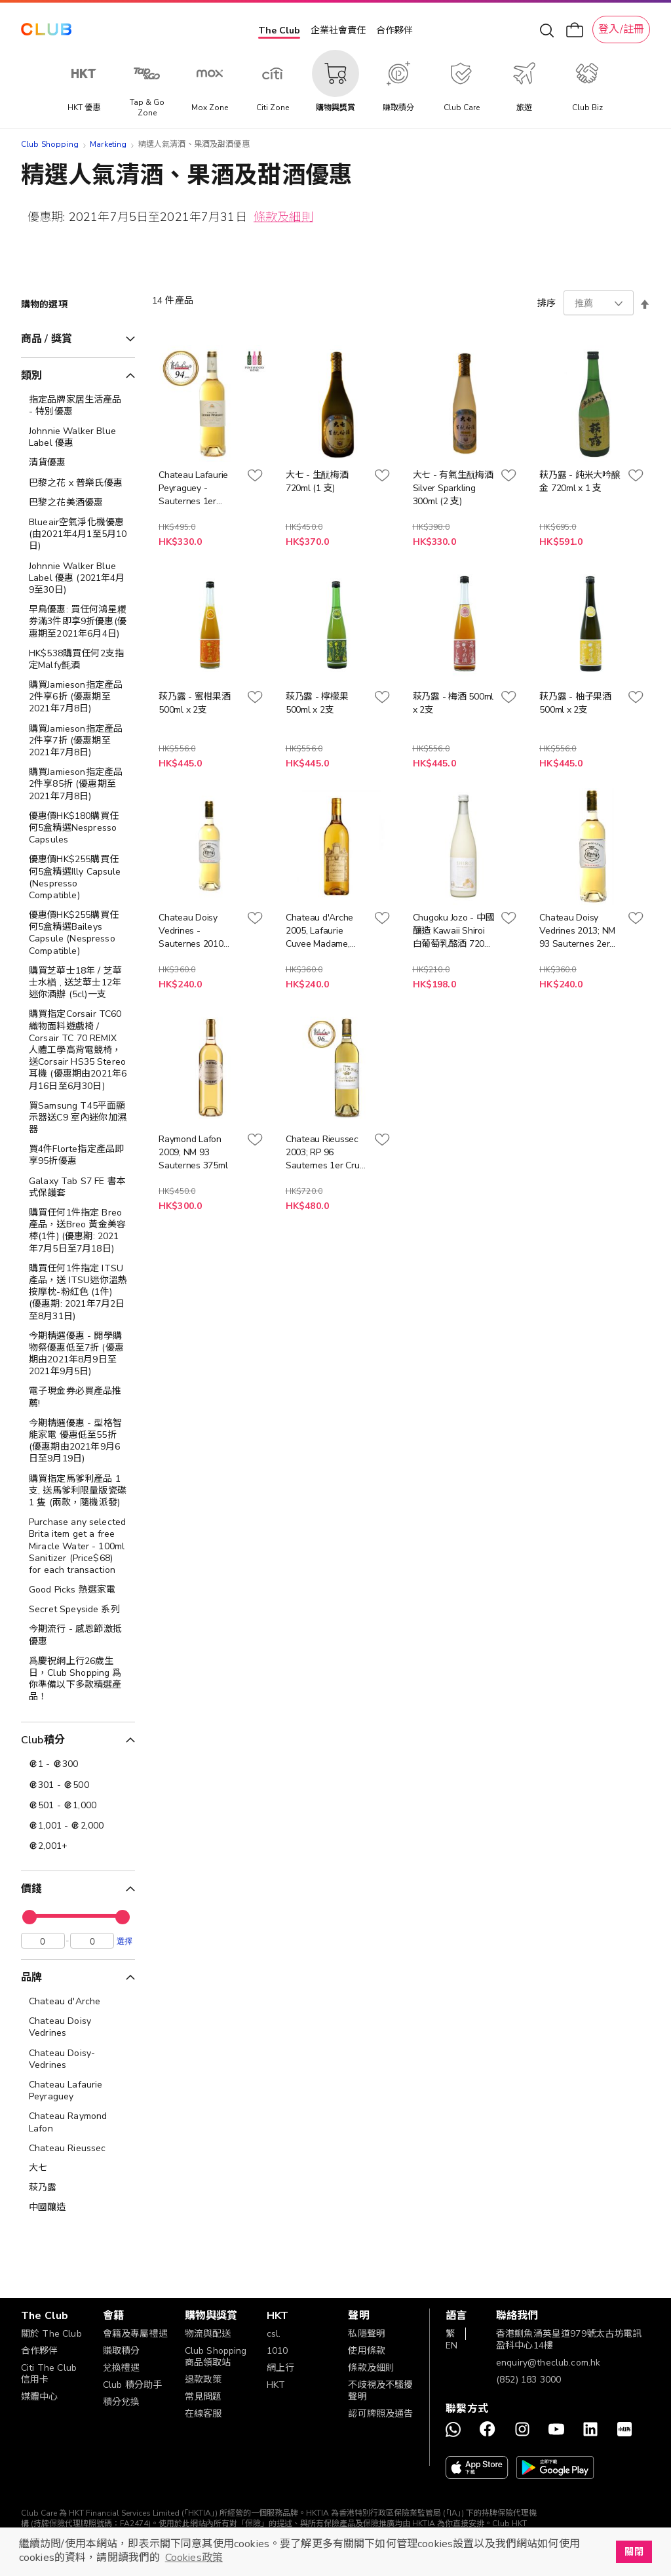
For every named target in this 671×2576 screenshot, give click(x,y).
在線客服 (203, 2414)
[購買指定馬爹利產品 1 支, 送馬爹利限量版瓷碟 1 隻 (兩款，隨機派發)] (78, 1491)
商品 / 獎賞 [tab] (46, 339)
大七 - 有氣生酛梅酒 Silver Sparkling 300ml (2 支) (453, 488)
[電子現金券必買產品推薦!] (78, 1397)
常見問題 (203, 2396)
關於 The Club (51, 2334)
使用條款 (366, 2351)
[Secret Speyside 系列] (78, 1609)
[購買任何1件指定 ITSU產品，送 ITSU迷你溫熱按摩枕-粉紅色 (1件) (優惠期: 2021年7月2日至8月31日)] (78, 1292)
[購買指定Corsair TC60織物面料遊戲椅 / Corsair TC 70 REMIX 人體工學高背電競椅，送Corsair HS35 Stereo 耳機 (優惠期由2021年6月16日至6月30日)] (78, 1050)
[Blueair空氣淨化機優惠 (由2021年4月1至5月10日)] (78, 535)
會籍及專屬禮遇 (135, 2334)
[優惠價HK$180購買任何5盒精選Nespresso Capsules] (78, 828)
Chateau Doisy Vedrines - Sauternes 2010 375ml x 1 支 (191, 931)
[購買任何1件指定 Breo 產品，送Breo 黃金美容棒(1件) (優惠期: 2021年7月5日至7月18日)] (78, 1231)
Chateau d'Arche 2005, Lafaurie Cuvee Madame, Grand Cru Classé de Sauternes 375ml (327, 931)
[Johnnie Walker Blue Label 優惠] (78, 437)
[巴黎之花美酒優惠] (78, 503)
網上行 (280, 2368)
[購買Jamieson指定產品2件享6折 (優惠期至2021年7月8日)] (78, 697)
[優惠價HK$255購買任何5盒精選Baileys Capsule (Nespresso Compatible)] (78, 933)
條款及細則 (283, 217)
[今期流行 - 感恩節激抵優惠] (78, 1635)
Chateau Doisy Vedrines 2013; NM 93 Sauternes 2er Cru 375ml (577, 931)
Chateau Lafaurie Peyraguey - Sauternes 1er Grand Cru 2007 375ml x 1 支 (193, 488)
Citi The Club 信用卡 (49, 2374)
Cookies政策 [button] (194, 2557)
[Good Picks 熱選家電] (78, 1590)
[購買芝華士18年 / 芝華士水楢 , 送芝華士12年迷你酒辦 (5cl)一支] (78, 983)
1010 (277, 2351)
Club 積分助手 (132, 2385)
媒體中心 (39, 2396)
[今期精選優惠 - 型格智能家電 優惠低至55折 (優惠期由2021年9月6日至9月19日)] (78, 1441)
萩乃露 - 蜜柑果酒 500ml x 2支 (195, 703)
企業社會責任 (338, 30)
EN (451, 2345)
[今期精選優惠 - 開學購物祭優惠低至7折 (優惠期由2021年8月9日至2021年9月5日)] (78, 1354)
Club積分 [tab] (43, 1740)
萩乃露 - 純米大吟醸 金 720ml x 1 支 (579, 481)
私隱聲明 (366, 2334)
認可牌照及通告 (380, 2414)
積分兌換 (121, 2402)
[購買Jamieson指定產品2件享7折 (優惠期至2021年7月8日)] (78, 741)
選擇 (124, 1944)
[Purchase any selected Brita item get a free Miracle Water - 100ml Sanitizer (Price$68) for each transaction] (78, 1546)
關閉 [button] (633, 2551)
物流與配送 (208, 2334)
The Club (279, 30)
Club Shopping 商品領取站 (216, 2357)
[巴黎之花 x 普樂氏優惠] (78, 483)
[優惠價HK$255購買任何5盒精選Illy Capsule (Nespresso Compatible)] (78, 878)
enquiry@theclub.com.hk (548, 2362)
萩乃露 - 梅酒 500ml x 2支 (453, 703)
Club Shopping (50, 144)
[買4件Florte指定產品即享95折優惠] (78, 1155)
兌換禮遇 (121, 2368)
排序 (546, 303)
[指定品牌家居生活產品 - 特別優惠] (78, 406)
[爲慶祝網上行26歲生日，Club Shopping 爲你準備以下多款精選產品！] (78, 1679)
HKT (276, 2385)
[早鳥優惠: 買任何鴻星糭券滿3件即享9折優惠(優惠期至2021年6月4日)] (78, 622)
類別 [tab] (31, 375)
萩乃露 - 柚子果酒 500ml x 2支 (575, 703)
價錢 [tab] (31, 1889)
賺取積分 (121, 2351)
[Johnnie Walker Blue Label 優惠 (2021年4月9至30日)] (78, 579)
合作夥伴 (394, 30)
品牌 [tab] (31, 1980)
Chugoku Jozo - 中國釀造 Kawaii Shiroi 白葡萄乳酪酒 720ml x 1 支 (454, 931)
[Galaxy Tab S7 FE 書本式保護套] (78, 1187)
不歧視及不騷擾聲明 (380, 2391)
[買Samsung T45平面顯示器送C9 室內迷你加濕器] (78, 1118)
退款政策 (203, 2379)
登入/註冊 (621, 29)
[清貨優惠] (78, 463)
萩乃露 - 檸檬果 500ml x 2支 (317, 703)
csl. (274, 2334)
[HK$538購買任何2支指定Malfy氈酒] (78, 659)
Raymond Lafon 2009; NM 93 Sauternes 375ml (193, 1152)
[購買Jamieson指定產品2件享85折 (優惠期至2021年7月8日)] (78, 784)
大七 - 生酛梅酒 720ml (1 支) (317, 481)
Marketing (108, 144)
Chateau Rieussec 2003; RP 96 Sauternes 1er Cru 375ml (323, 1152)
